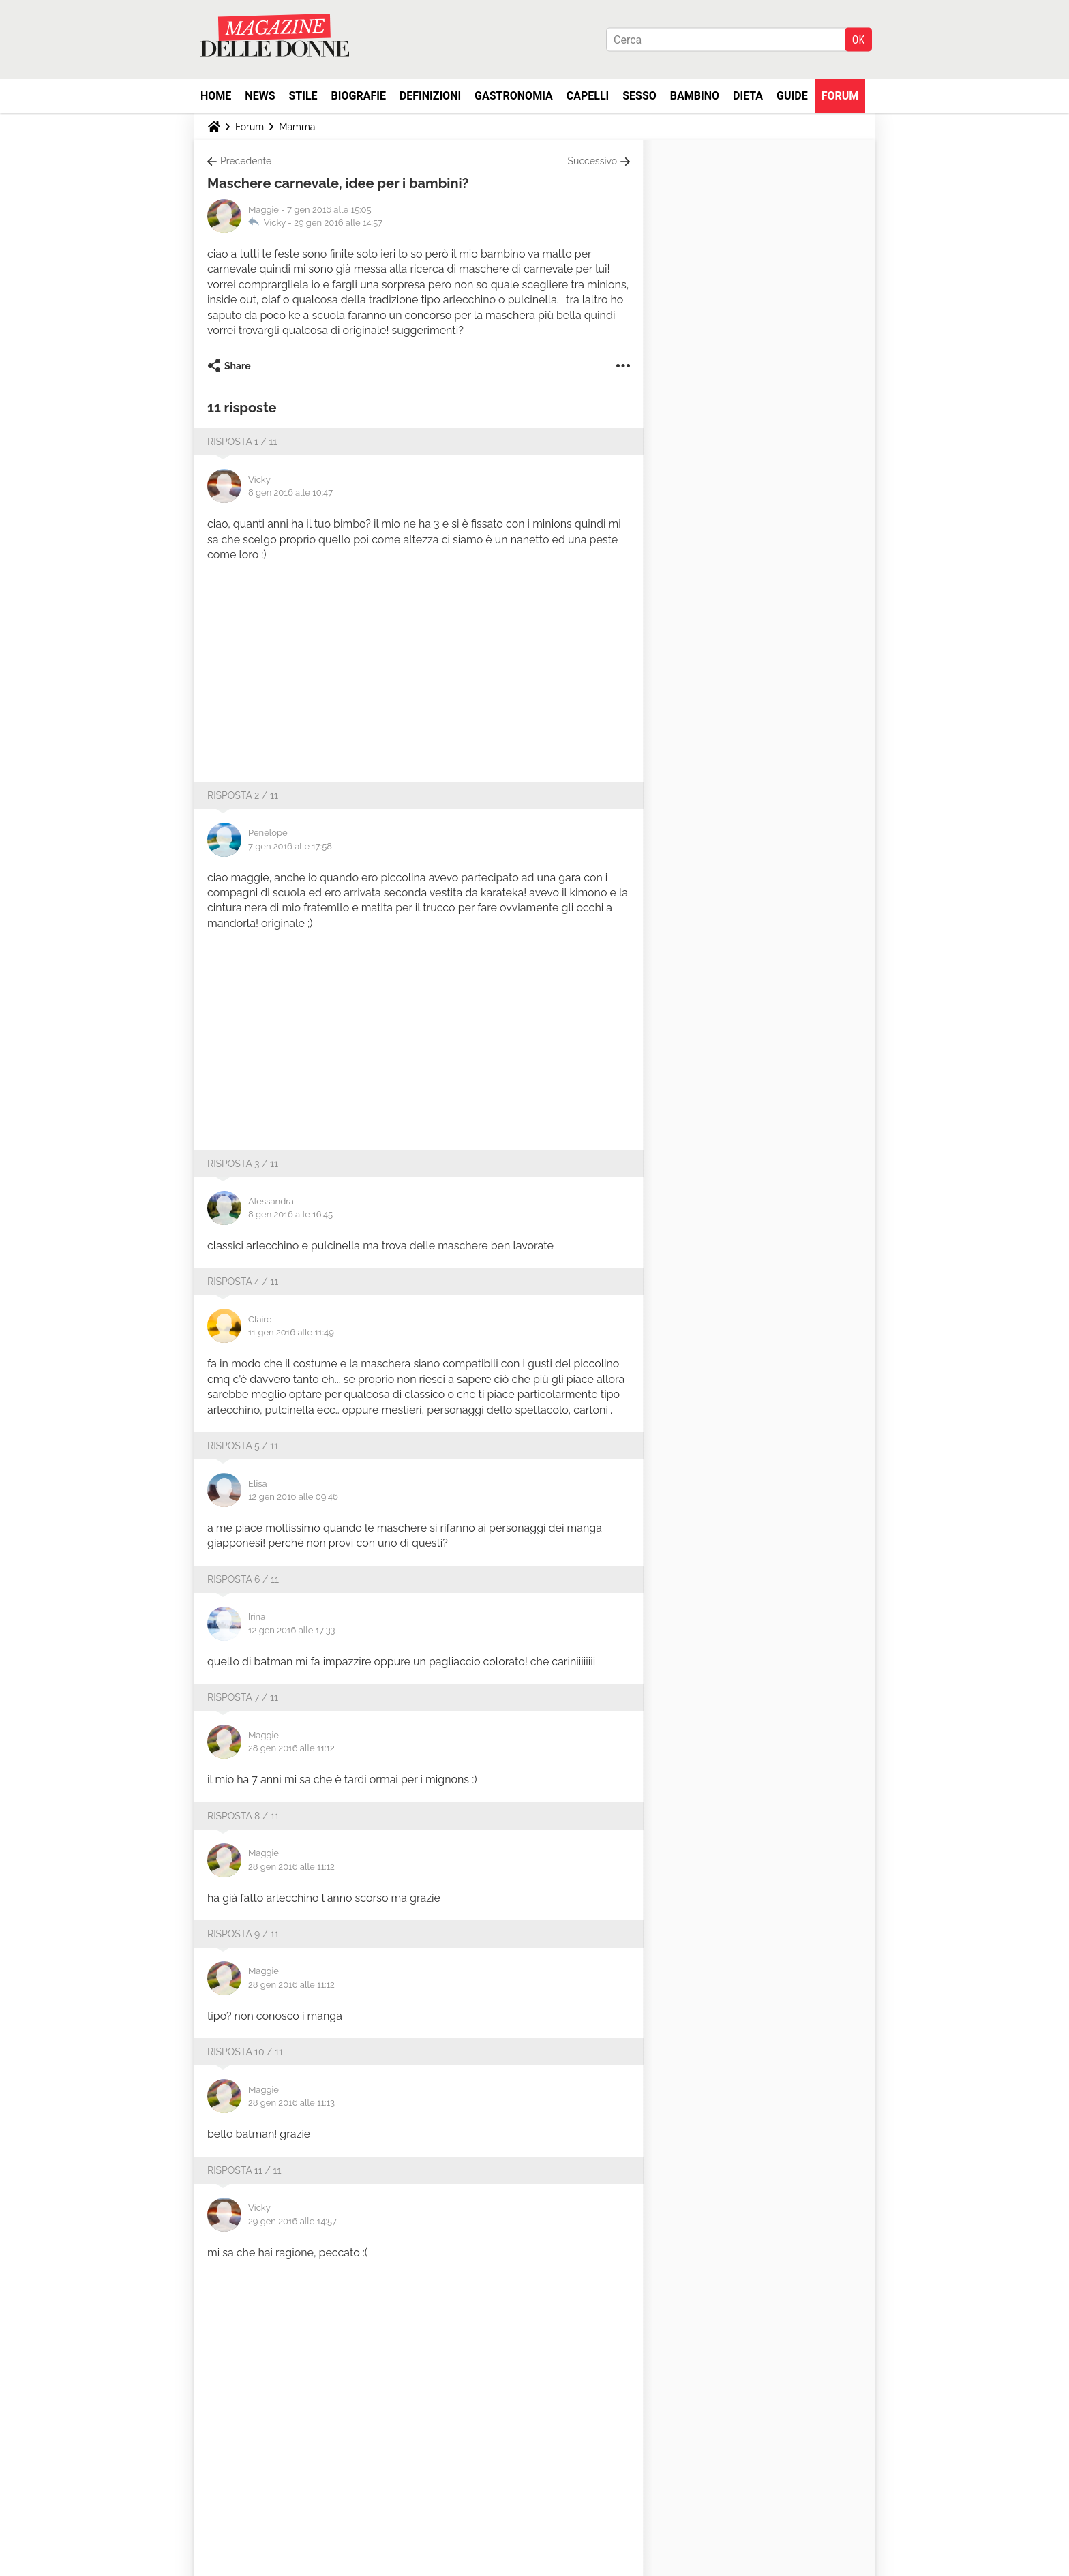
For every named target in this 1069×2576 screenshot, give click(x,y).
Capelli (588, 95)
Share (237, 366)
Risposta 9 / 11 (243, 1933)
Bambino (694, 95)
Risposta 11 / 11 (244, 2170)
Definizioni (430, 95)
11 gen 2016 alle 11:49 (291, 1332)
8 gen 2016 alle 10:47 (290, 492)
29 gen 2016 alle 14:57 (338, 222)
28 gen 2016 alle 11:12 (291, 1748)
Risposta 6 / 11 (243, 1579)
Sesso (639, 95)
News (260, 95)
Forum (840, 95)
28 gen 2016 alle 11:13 (291, 2102)
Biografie (358, 95)
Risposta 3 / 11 (242, 1163)
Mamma (297, 126)
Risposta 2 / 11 (242, 795)
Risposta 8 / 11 (243, 1815)
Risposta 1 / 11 (242, 441)
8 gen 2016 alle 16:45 (290, 1214)
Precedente (245, 160)
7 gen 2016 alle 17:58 (290, 846)
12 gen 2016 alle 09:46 (293, 1496)
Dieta (748, 95)
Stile (302, 95)
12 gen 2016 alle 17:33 (291, 1630)
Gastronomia (514, 95)
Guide (792, 95)
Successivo (592, 160)
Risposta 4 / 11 (242, 1281)
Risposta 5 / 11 (242, 1445)
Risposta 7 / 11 (242, 1697)
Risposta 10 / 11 (245, 2051)
